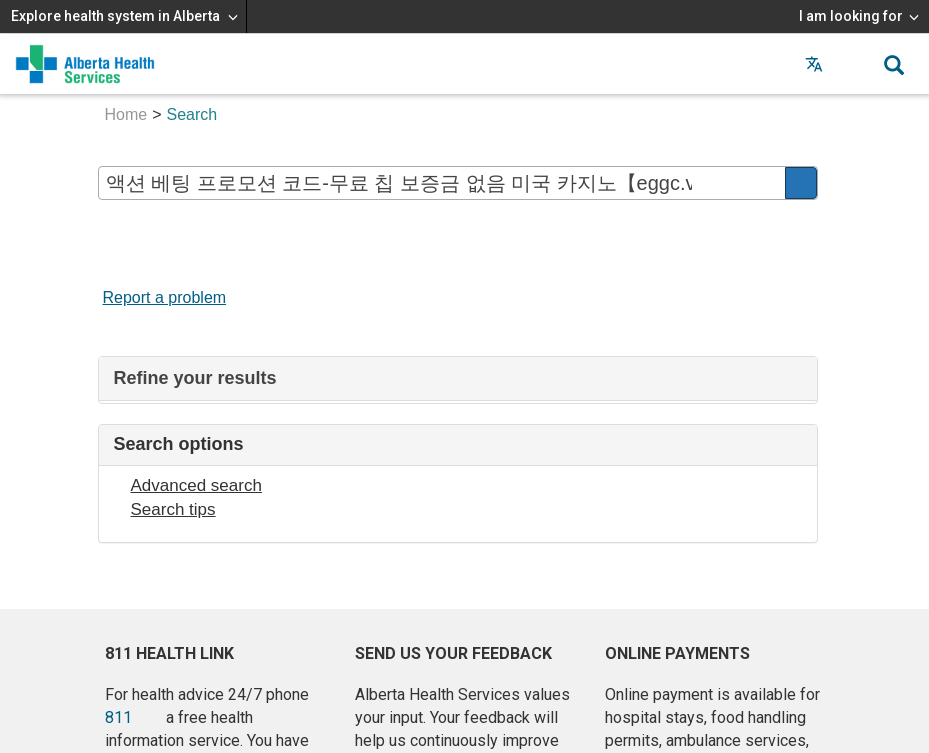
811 (118, 717)
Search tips (173, 509)
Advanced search (196, 485)
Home (126, 114)
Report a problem (165, 297)
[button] (854, 64)
